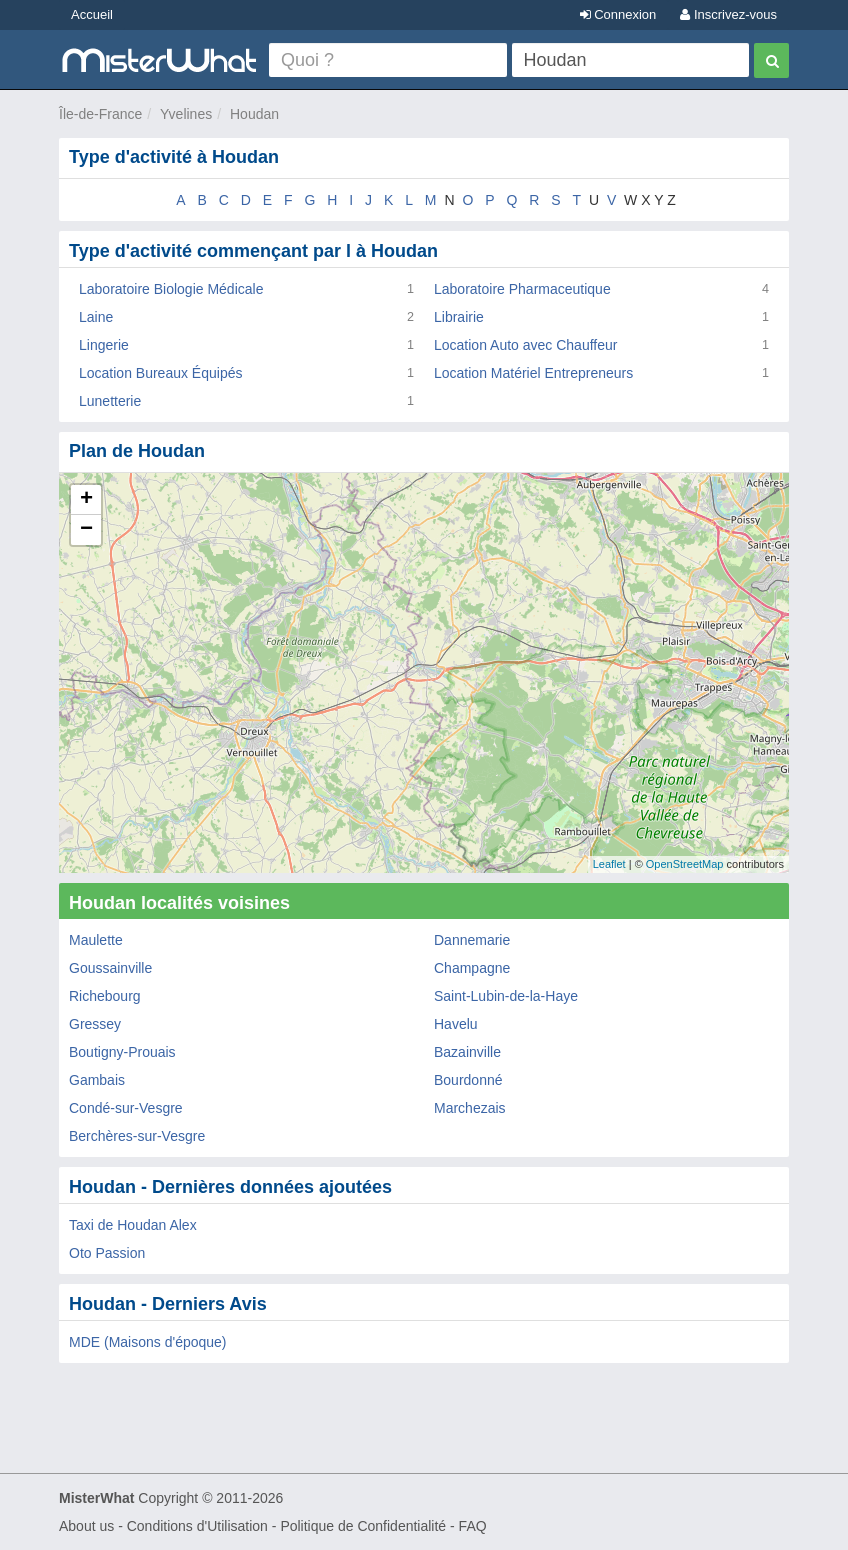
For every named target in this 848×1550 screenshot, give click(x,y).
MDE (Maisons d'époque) (148, 1342)
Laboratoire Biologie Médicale (171, 289)
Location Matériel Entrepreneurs (533, 373)
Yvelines (186, 114)
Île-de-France (100, 114)
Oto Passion (107, 1253)
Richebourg (105, 996)
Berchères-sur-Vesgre (137, 1136)
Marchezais (470, 1108)
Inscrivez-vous (728, 14)
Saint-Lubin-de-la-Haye (506, 996)
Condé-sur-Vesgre (126, 1108)
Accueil (92, 14)
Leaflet (609, 864)
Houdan (254, 114)
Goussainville (110, 968)
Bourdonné (468, 1080)
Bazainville (467, 1052)
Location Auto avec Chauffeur (525, 345)
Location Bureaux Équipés (160, 373)
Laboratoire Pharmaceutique (522, 289)
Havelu (456, 1024)
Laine (96, 317)
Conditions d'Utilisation (197, 1526)
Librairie (459, 317)
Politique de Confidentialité (363, 1526)
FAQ (473, 1526)
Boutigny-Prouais (122, 1052)
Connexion (618, 14)
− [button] (86, 530)
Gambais (97, 1080)
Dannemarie (472, 940)
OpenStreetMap (685, 864)
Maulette (96, 940)
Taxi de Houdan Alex (133, 1225)
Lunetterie (110, 401)
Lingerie (104, 345)
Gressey (95, 1024)
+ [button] (86, 500)
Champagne (472, 968)
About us (86, 1526)
